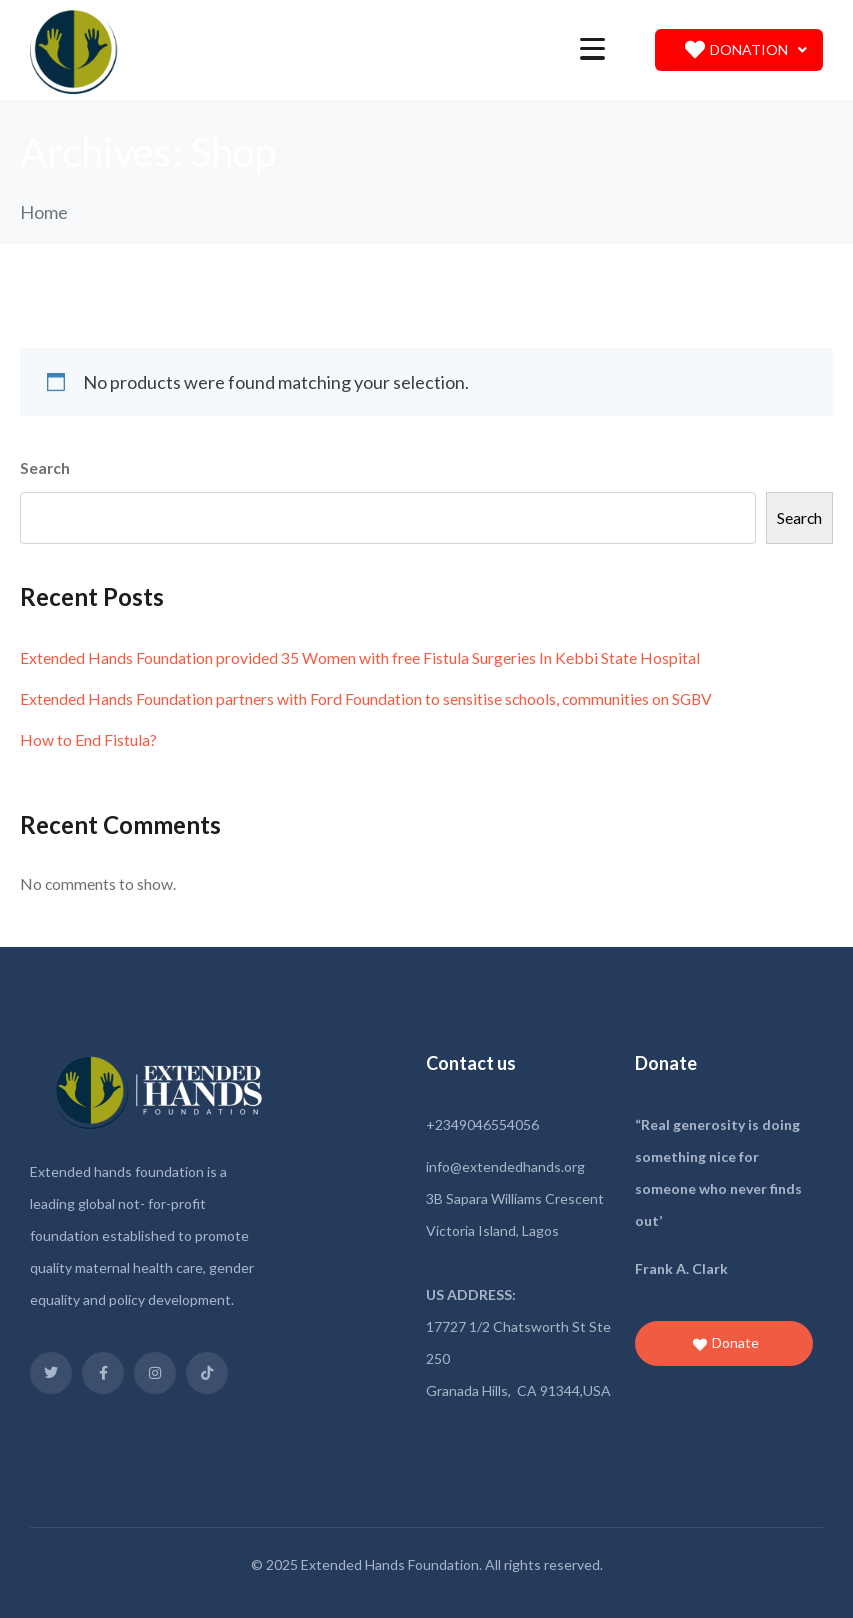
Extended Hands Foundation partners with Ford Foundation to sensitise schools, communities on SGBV (366, 698)
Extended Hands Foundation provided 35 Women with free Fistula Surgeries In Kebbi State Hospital (360, 657)
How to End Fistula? (88, 739)
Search (45, 467)
